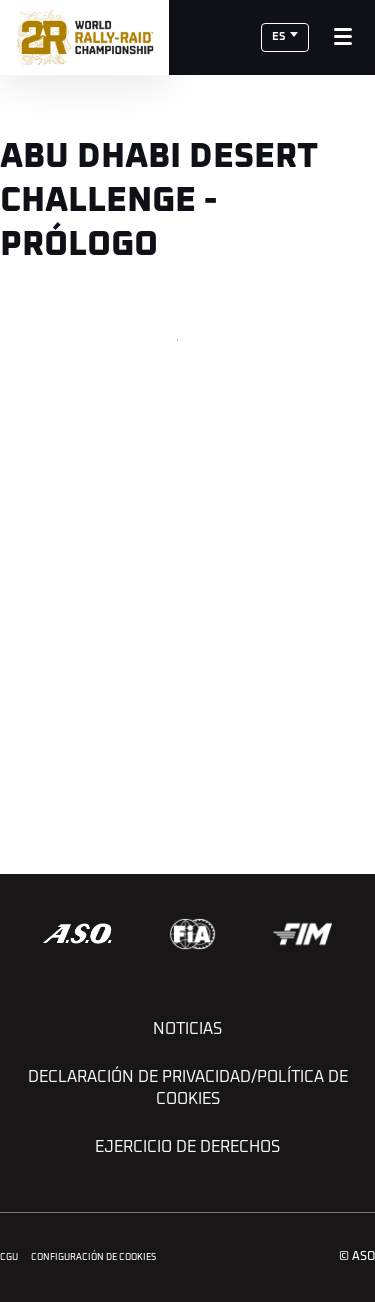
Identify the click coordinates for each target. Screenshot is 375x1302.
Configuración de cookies (93, 1257)
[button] (285, 37)
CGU (9, 1257)
